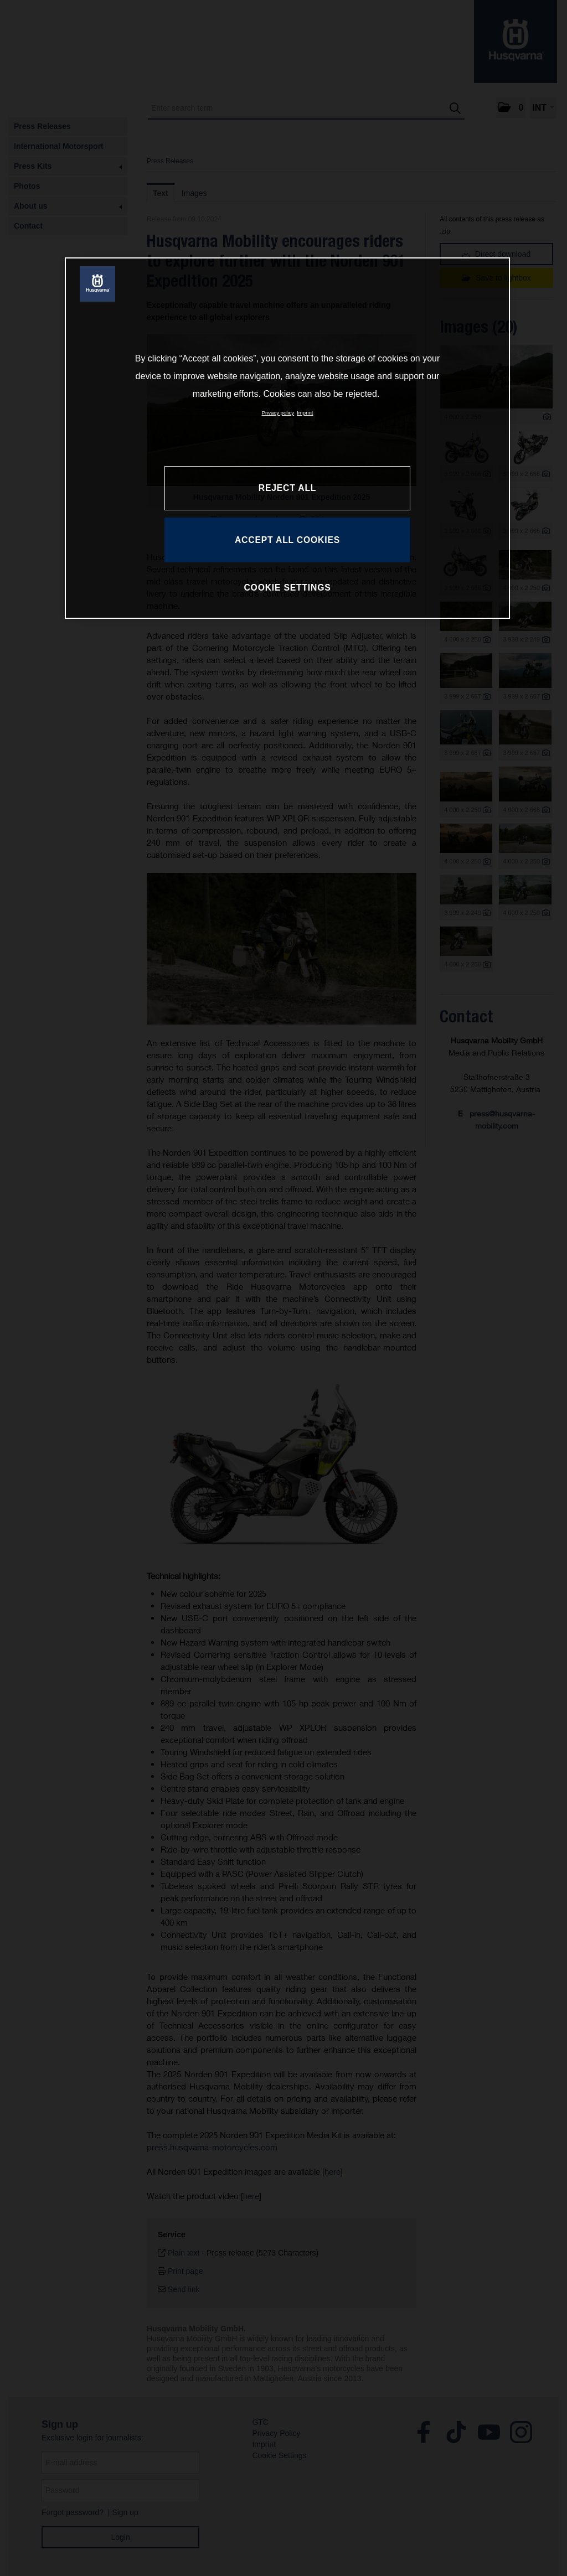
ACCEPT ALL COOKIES (287, 540)
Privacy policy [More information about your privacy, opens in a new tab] (278, 413)
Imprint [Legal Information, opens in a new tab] (305, 413)
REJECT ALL (287, 488)
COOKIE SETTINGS (287, 587)
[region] (287, 437)
